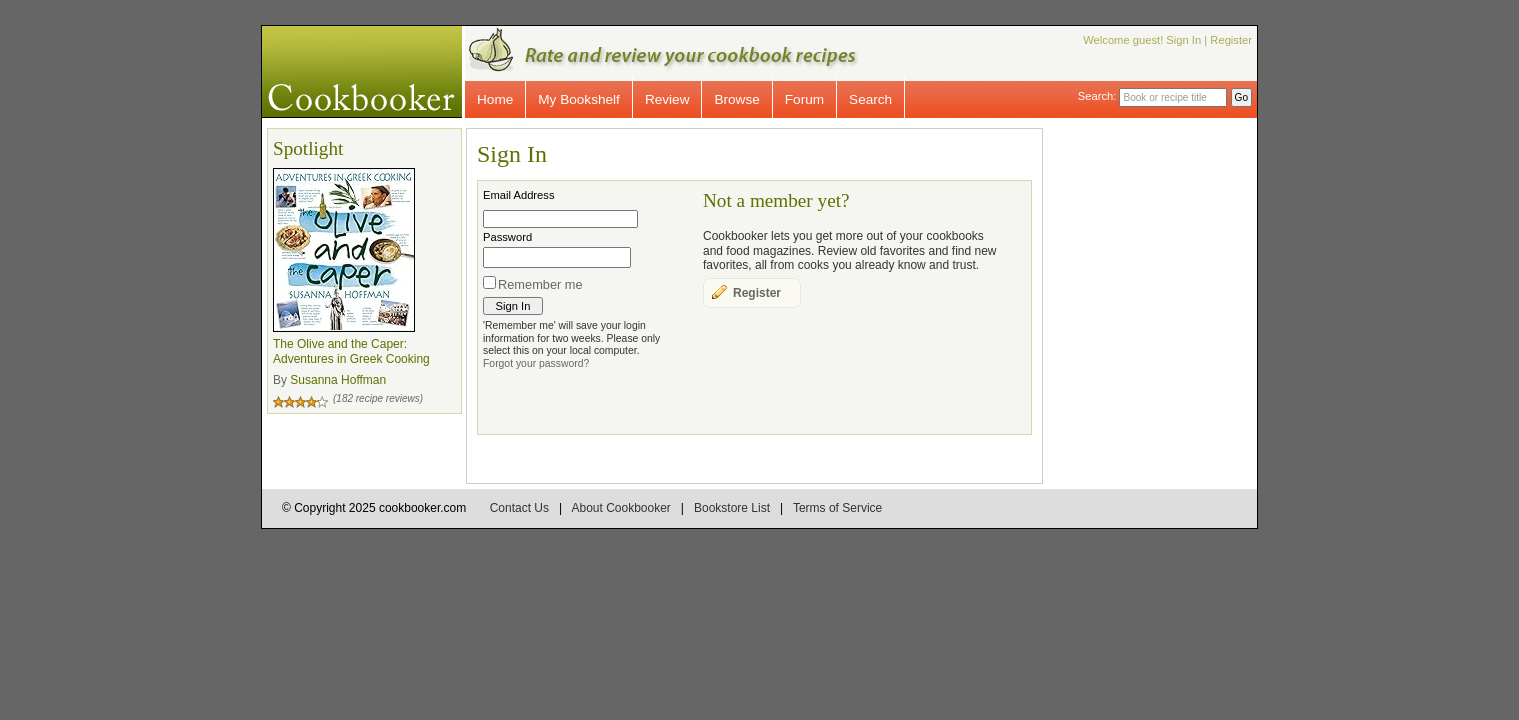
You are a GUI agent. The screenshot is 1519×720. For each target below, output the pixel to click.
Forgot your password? (536, 363)
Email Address (519, 195)
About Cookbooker (620, 508)
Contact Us (519, 508)
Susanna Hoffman (338, 380)
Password (507, 237)
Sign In (1183, 40)
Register (1231, 40)
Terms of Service (837, 508)
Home (495, 99)
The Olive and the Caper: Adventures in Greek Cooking (351, 352)
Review (667, 99)
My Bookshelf (579, 99)
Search (870, 99)
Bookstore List (732, 508)
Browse (736, 99)
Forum (804, 99)
